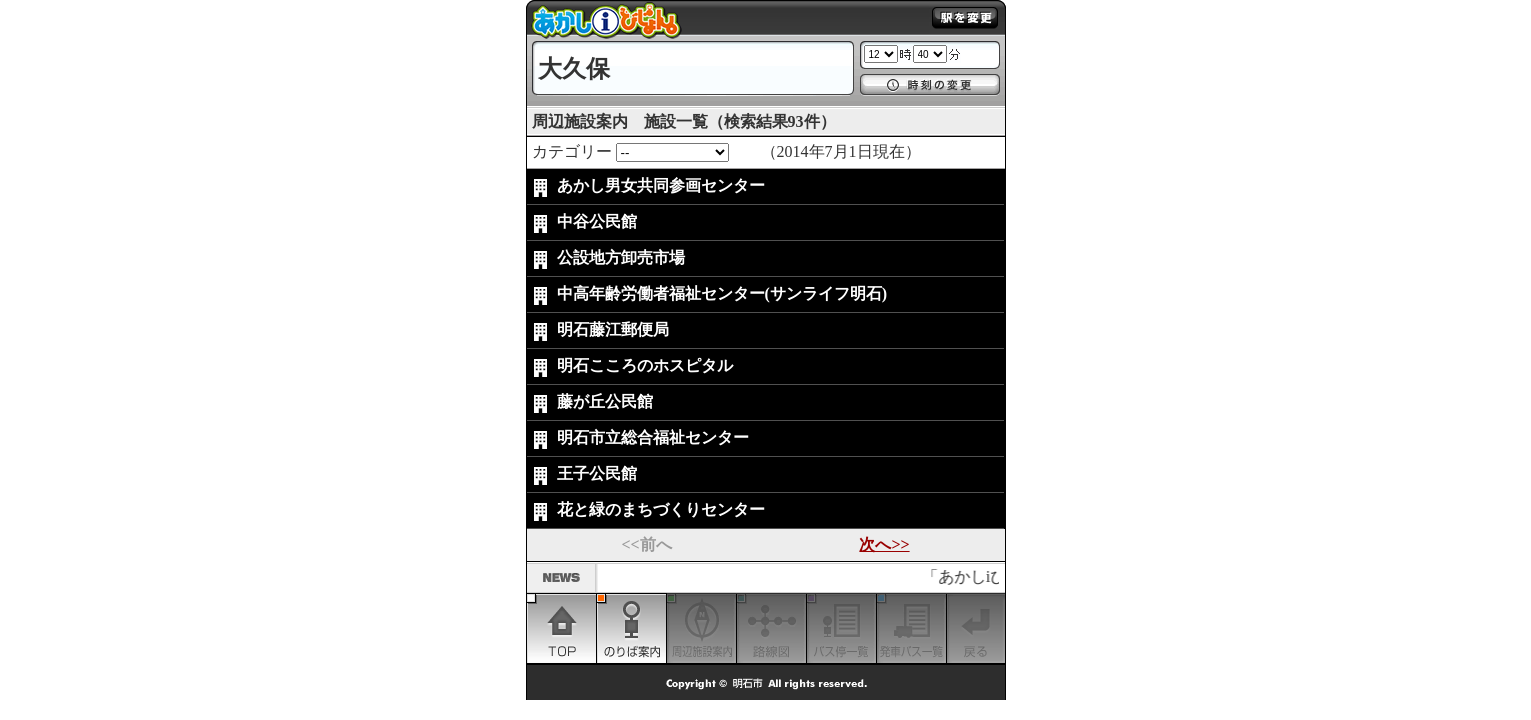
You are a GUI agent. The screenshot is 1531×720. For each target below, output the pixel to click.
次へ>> (884, 544)
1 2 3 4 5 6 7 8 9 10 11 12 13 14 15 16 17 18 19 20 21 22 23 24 (881, 54)
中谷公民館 (597, 221)
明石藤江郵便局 (613, 329)
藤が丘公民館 (605, 401)
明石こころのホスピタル (645, 365)
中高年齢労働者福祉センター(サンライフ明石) (722, 293)
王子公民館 (597, 473)
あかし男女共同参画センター (661, 185)
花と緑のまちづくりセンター (661, 509)
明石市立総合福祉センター (653, 437)
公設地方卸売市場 (621, 257)
